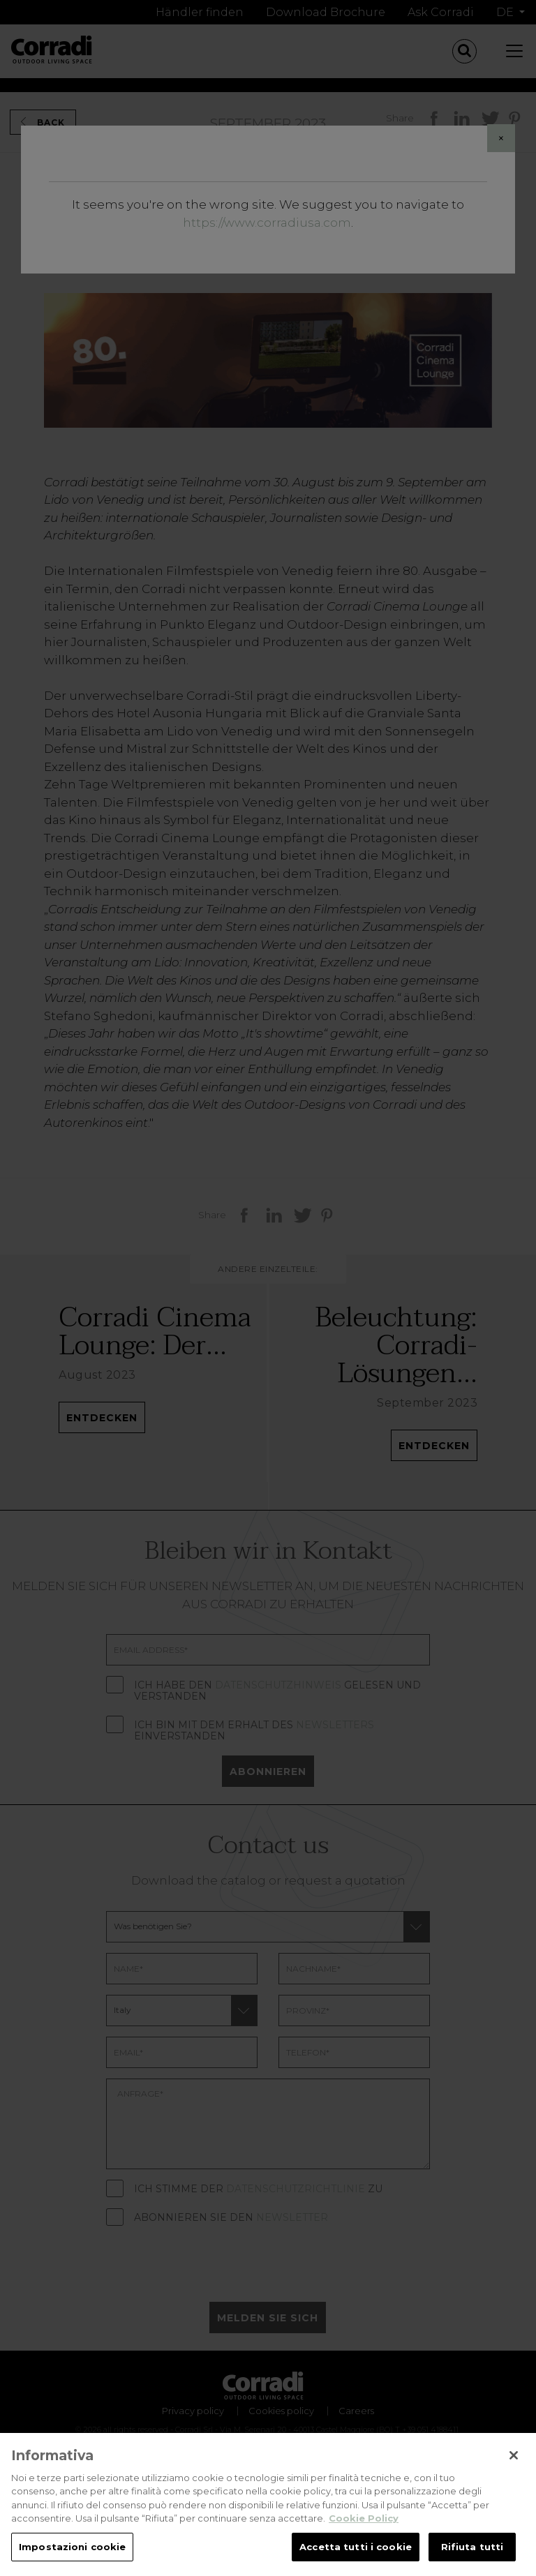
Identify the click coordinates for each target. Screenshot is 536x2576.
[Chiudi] (513, 2468)
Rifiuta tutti (472, 2560)
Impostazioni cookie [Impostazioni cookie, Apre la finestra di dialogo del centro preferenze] (72, 2560)
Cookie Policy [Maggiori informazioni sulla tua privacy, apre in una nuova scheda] (364, 2531)
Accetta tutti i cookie (355, 2560)
